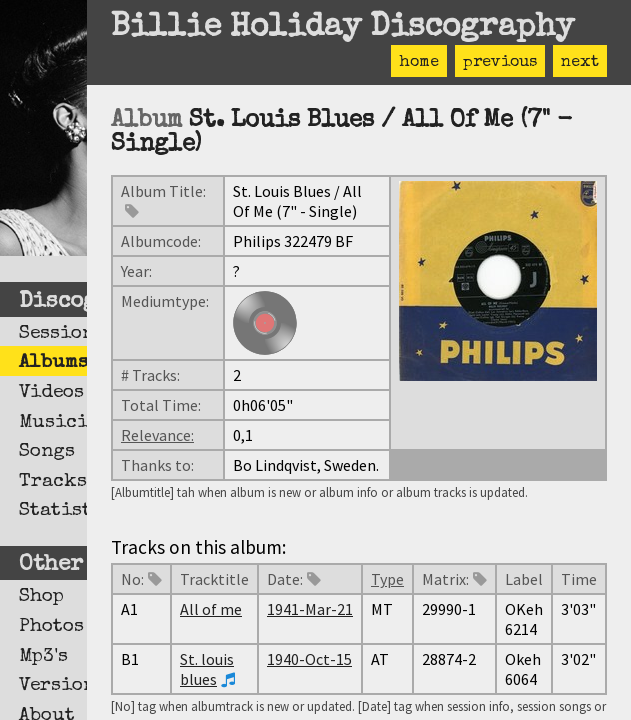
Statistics (53, 511)
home (419, 63)
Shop (41, 597)
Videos (51, 393)
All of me (211, 609)
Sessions (53, 334)
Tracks (53, 482)
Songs (47, 452)
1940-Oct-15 (309, 659)
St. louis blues (207, 669)
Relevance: (157, 435)
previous (500, 63)
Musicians (53, 423)
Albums (53, 363)
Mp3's (43, 657)
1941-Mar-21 (310, 609)
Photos (51, 627)
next (580, 63)
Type (387, 579)
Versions (53, 686)
